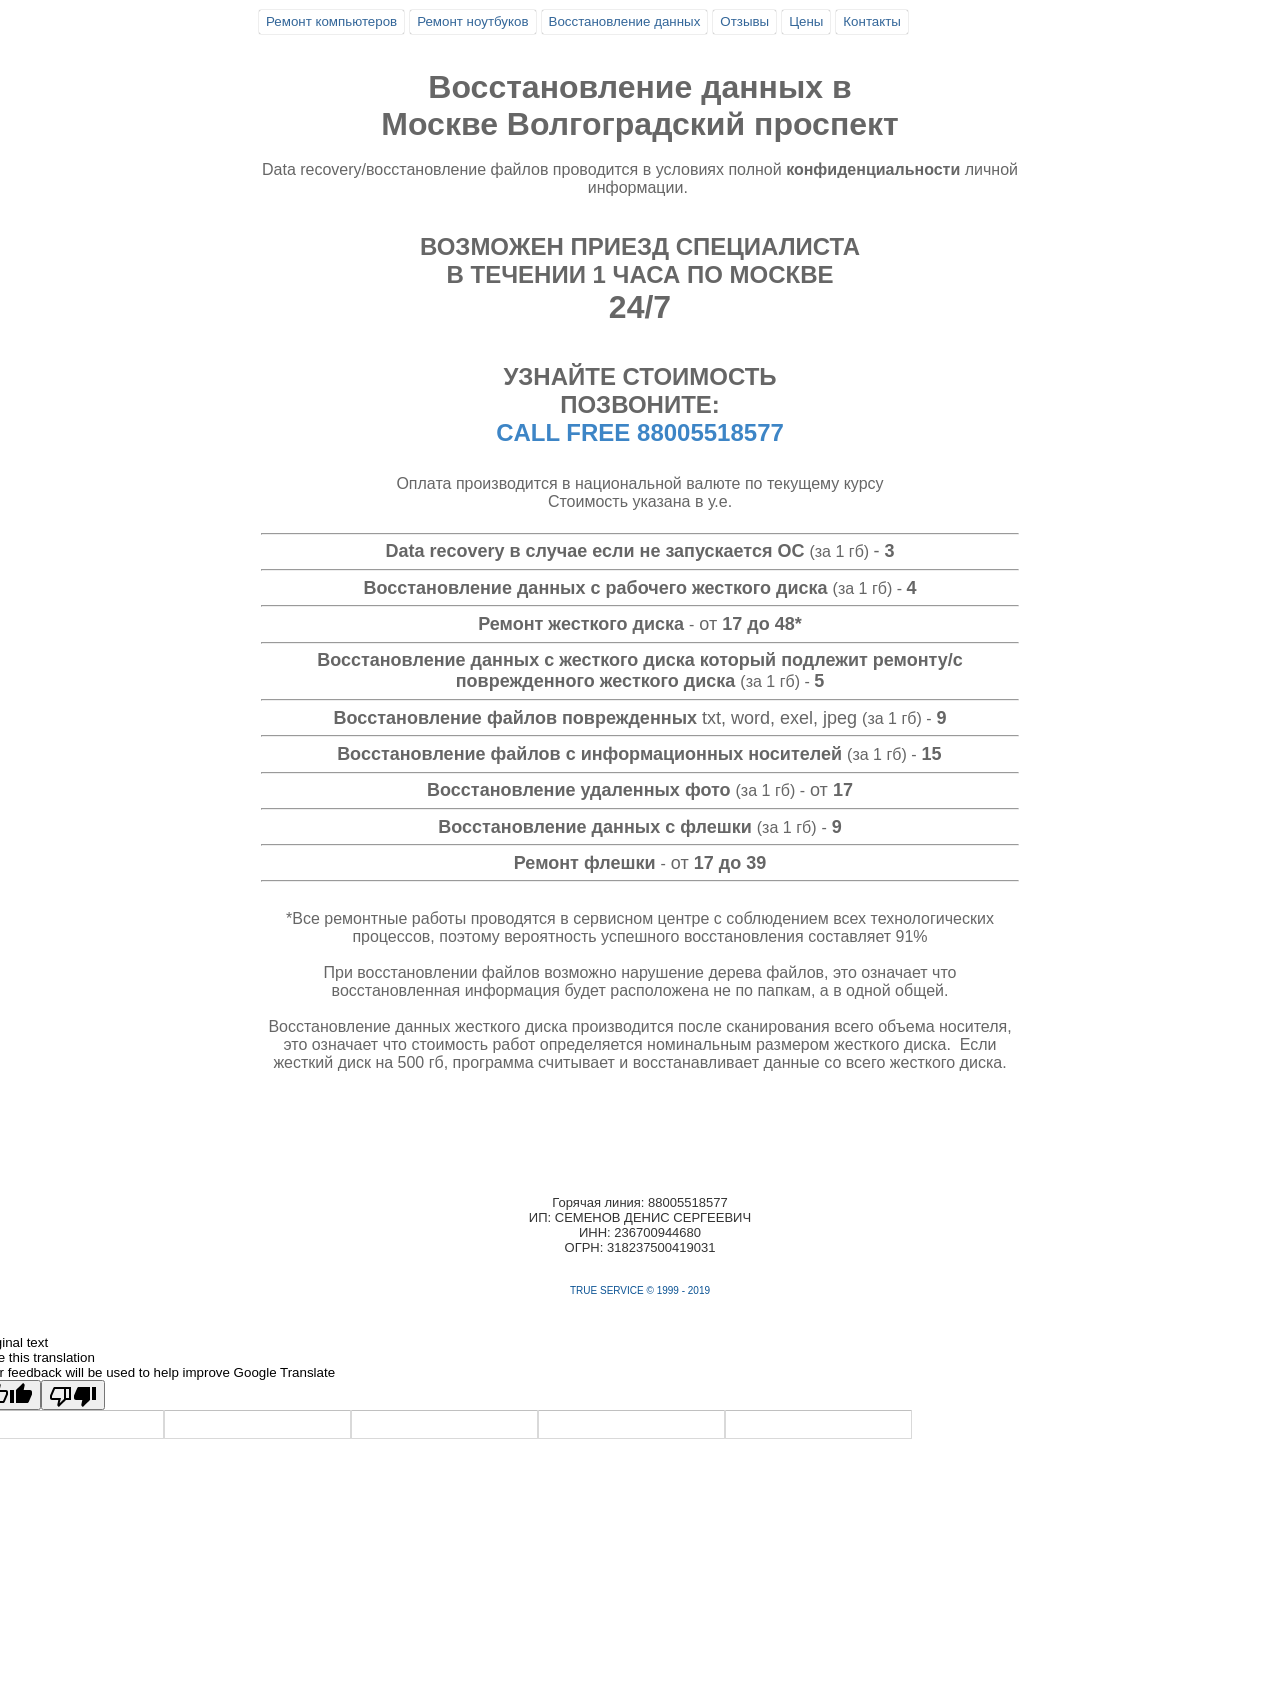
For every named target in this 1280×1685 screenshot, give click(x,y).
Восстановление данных (625, 21)
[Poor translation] (73, 1395)
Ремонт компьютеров (331, 21)
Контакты (872, 21)
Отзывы (744, 21)
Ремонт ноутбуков (472, 21)
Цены (806, 21)
